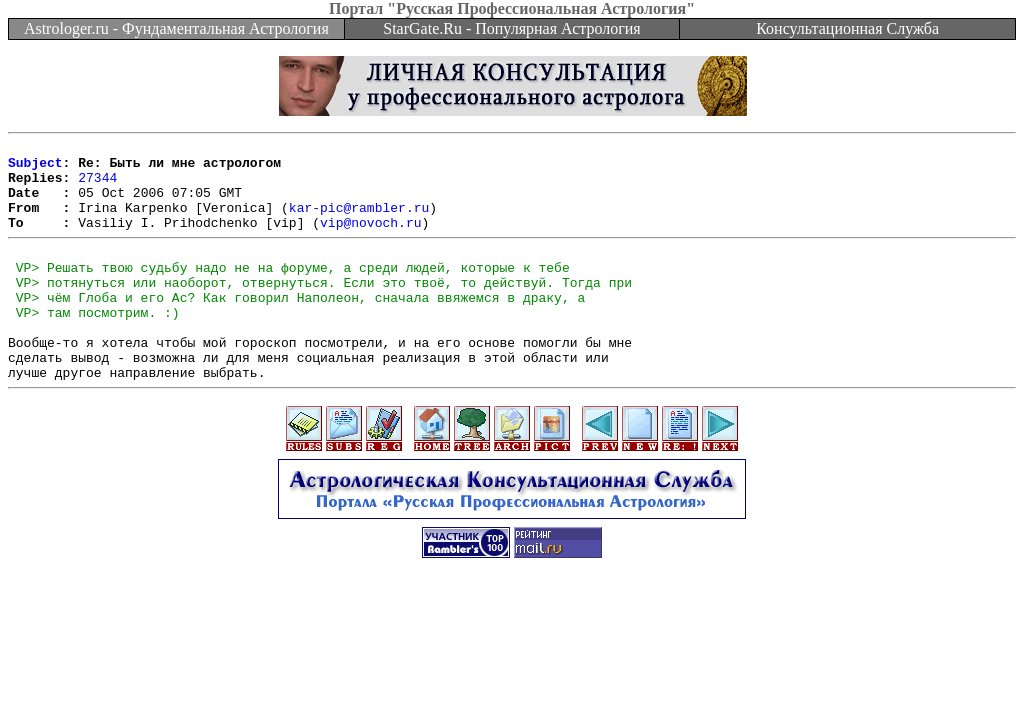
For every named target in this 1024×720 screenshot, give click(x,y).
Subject (35, 168)
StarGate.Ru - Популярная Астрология (511, 28)
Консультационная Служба (847, 28)
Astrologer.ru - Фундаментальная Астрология (176, 28)
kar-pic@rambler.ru (359, 222)
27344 (97, 186)
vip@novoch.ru (370, 240)
